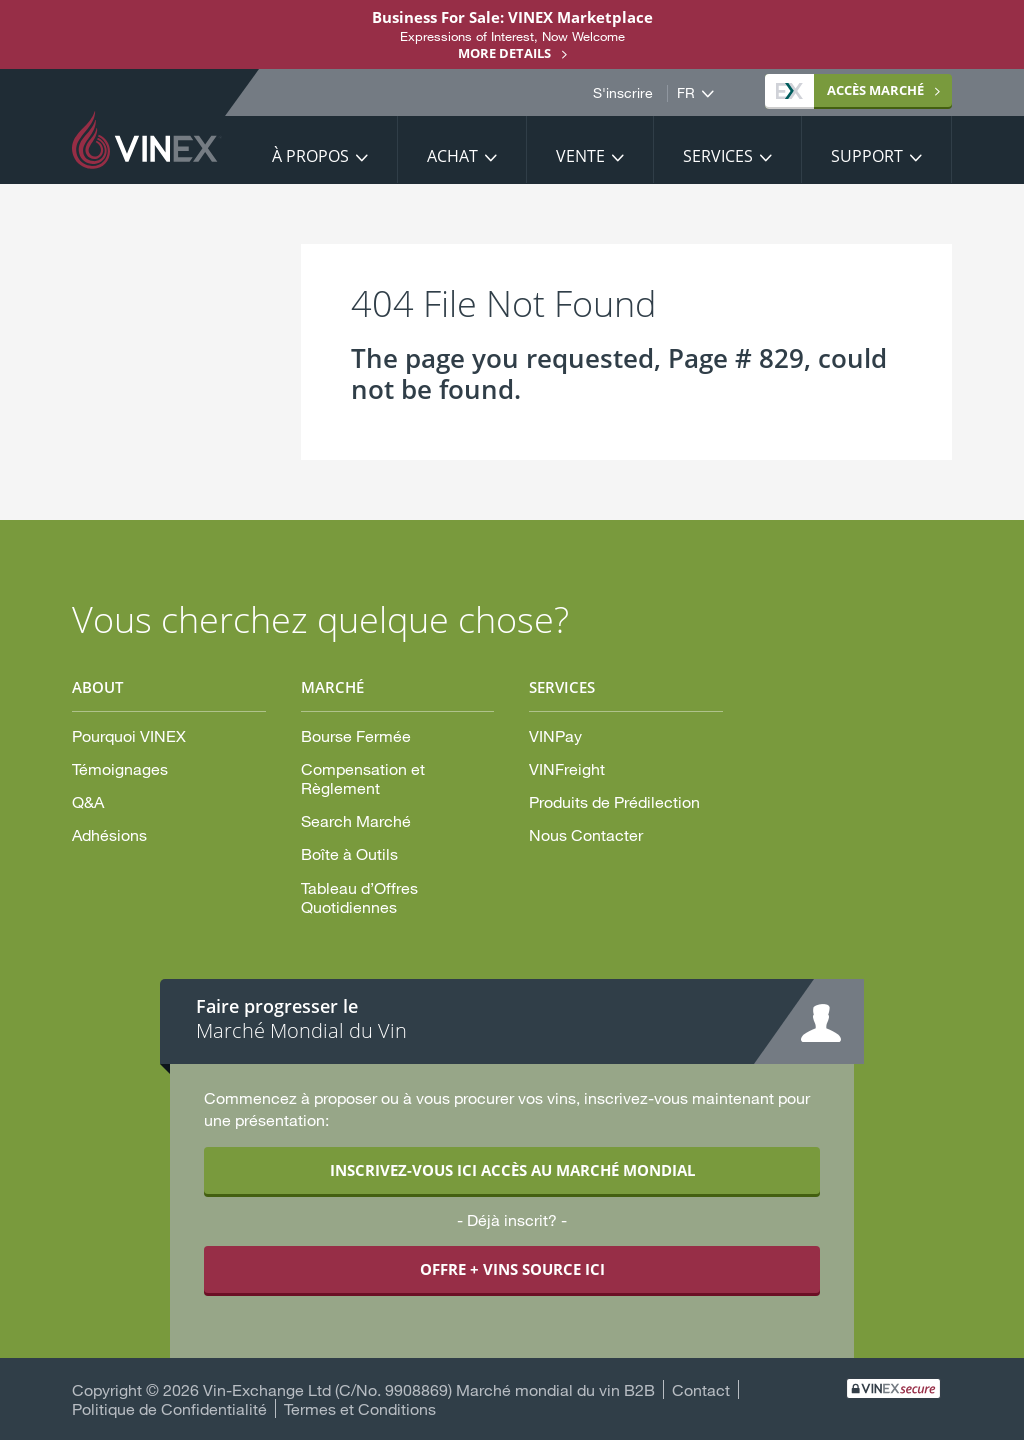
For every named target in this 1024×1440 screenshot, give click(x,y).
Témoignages (120, 768)
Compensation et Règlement (363, 778)
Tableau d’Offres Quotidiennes (359, 897)
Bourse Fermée (356, 735)
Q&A (88, 801)
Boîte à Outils (349, 853)
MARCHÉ (850, 90)
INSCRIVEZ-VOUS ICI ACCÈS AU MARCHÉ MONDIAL (512, 1170)
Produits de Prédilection (614, 801)
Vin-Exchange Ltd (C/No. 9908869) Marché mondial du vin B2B (429, 1389)
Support (867, 156)
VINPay (555, 735)
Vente (580, 156)
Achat (452, 156)
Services (718, 156)
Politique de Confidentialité (169, 1408)
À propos (310, 156)
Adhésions (109, 834)
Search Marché (356, 820)
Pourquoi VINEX (129, 735)
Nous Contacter (586, 834)
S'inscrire (623, 93)
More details (504, 53)
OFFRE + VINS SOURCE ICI (512, 1269)
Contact (701, 1389)
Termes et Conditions (360, 1408)
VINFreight (567, 768)
